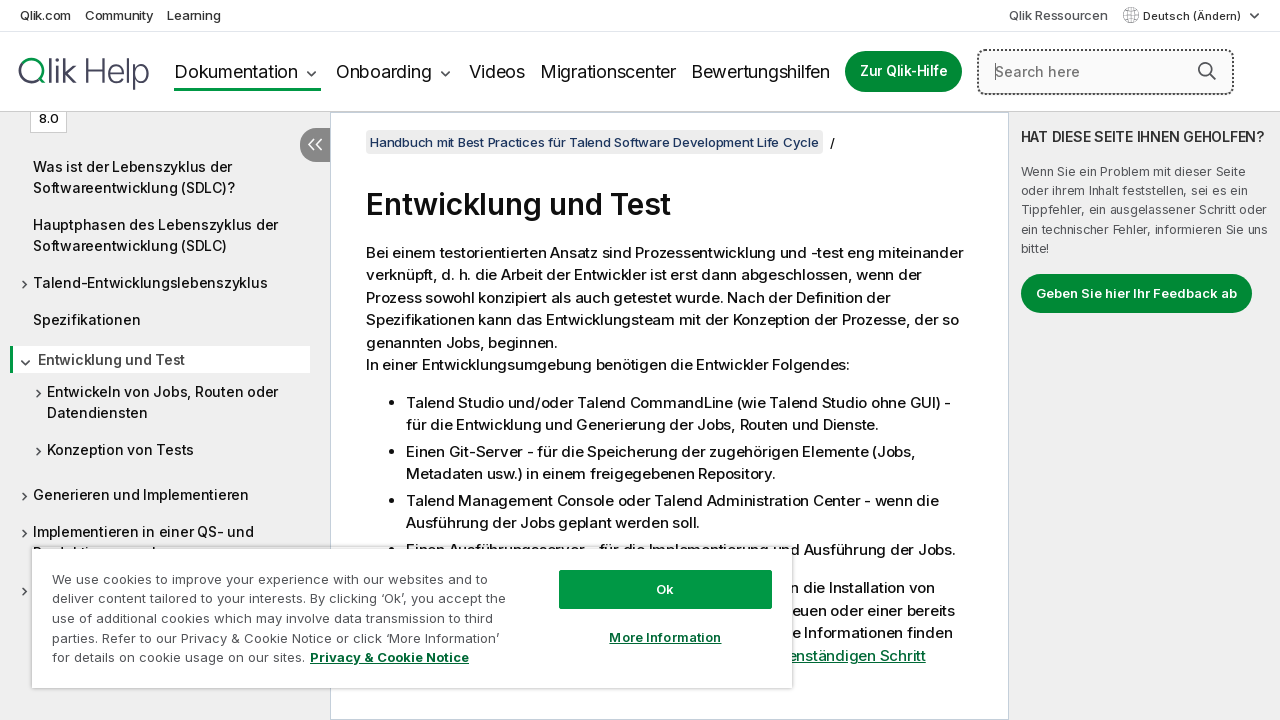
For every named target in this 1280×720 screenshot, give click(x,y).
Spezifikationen (86, 319)
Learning (193, 15)
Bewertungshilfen (760, 71)
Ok (650, 574)
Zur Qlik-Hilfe (904, 71)
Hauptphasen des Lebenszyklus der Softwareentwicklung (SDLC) (155, 235)
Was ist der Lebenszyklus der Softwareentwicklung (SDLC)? (133, 177)
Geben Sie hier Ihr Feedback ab (1136, 293)
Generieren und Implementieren (141, 494)
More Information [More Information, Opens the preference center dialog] (650, 622)
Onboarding (384, 71)
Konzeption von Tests (120, 449)
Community (119, 15)
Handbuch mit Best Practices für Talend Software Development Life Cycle (594, 142)
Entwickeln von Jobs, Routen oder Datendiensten (162, 402)
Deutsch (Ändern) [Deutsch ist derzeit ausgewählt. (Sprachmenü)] (1193, 16)
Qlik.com (45, 15)
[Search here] (1105, 72)
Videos (497, 71)
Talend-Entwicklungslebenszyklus (150, 282)
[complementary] (1144, 416)
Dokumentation (236, 71)
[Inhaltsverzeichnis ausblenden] (315, 145)
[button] (1207, 71)
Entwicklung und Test (111, 359)
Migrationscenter (608, 71)
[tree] (165, 391)
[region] (403, 610)
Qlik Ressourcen (1058, 15)
